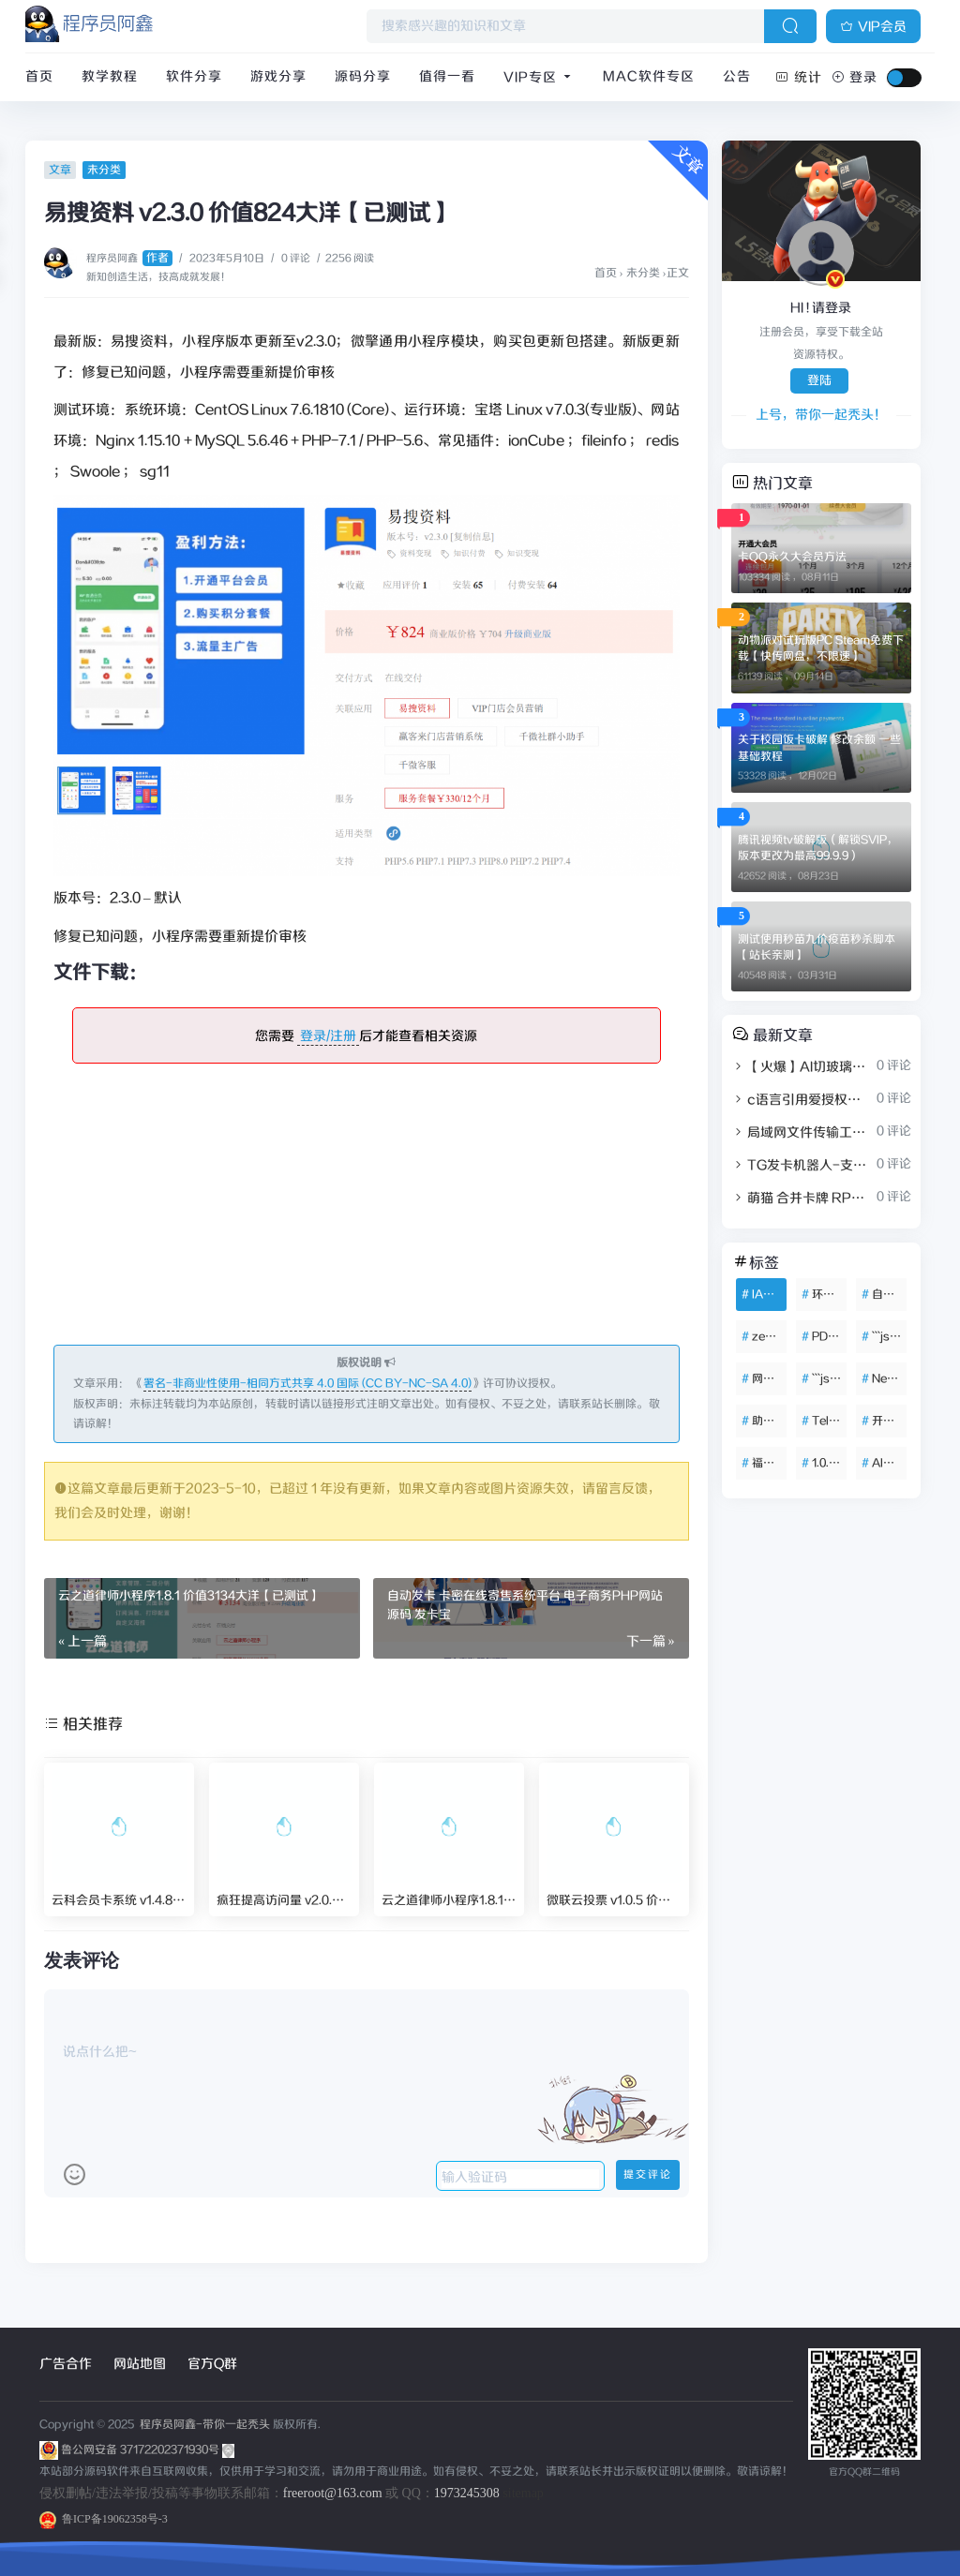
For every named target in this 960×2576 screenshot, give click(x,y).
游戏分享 (278, 76)
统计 (798, 77)
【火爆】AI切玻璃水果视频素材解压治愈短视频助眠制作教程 (802, 1067)
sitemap (523, 2493)
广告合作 (65, 2364)
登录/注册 (328, 1036)
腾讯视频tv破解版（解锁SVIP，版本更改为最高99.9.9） (818, 848)
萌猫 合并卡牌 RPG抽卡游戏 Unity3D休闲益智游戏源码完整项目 (802, 1198)
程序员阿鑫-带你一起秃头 (203, 2425)
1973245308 (467, 2493)
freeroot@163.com (332, 2493)
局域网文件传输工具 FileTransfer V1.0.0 (802, 1132)
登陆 (819, 381)
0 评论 (295, 258)
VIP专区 (539, 77)
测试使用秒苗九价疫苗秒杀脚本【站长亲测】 (816, 947)
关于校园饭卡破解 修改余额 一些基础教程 (819, 748)
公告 (737, 76)
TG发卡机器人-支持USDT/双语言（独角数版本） (802, 1165)
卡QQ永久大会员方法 (792, 557)
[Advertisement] (366, 1213)
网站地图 (139, 2364)
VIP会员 (873, 27)
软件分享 (194, 76)
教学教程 (110, 76)
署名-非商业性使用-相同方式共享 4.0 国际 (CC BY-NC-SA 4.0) (307, 1383)
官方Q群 (212, 2364)
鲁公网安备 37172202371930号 (147, 2450)
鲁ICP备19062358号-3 (103, 2518)
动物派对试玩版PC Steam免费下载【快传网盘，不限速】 (821, 648)
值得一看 (447, 76)
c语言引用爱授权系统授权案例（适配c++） (802, 1100)
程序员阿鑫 (129, 258)
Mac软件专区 (649, 76)
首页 (39, 76)
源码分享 (363, 76)
